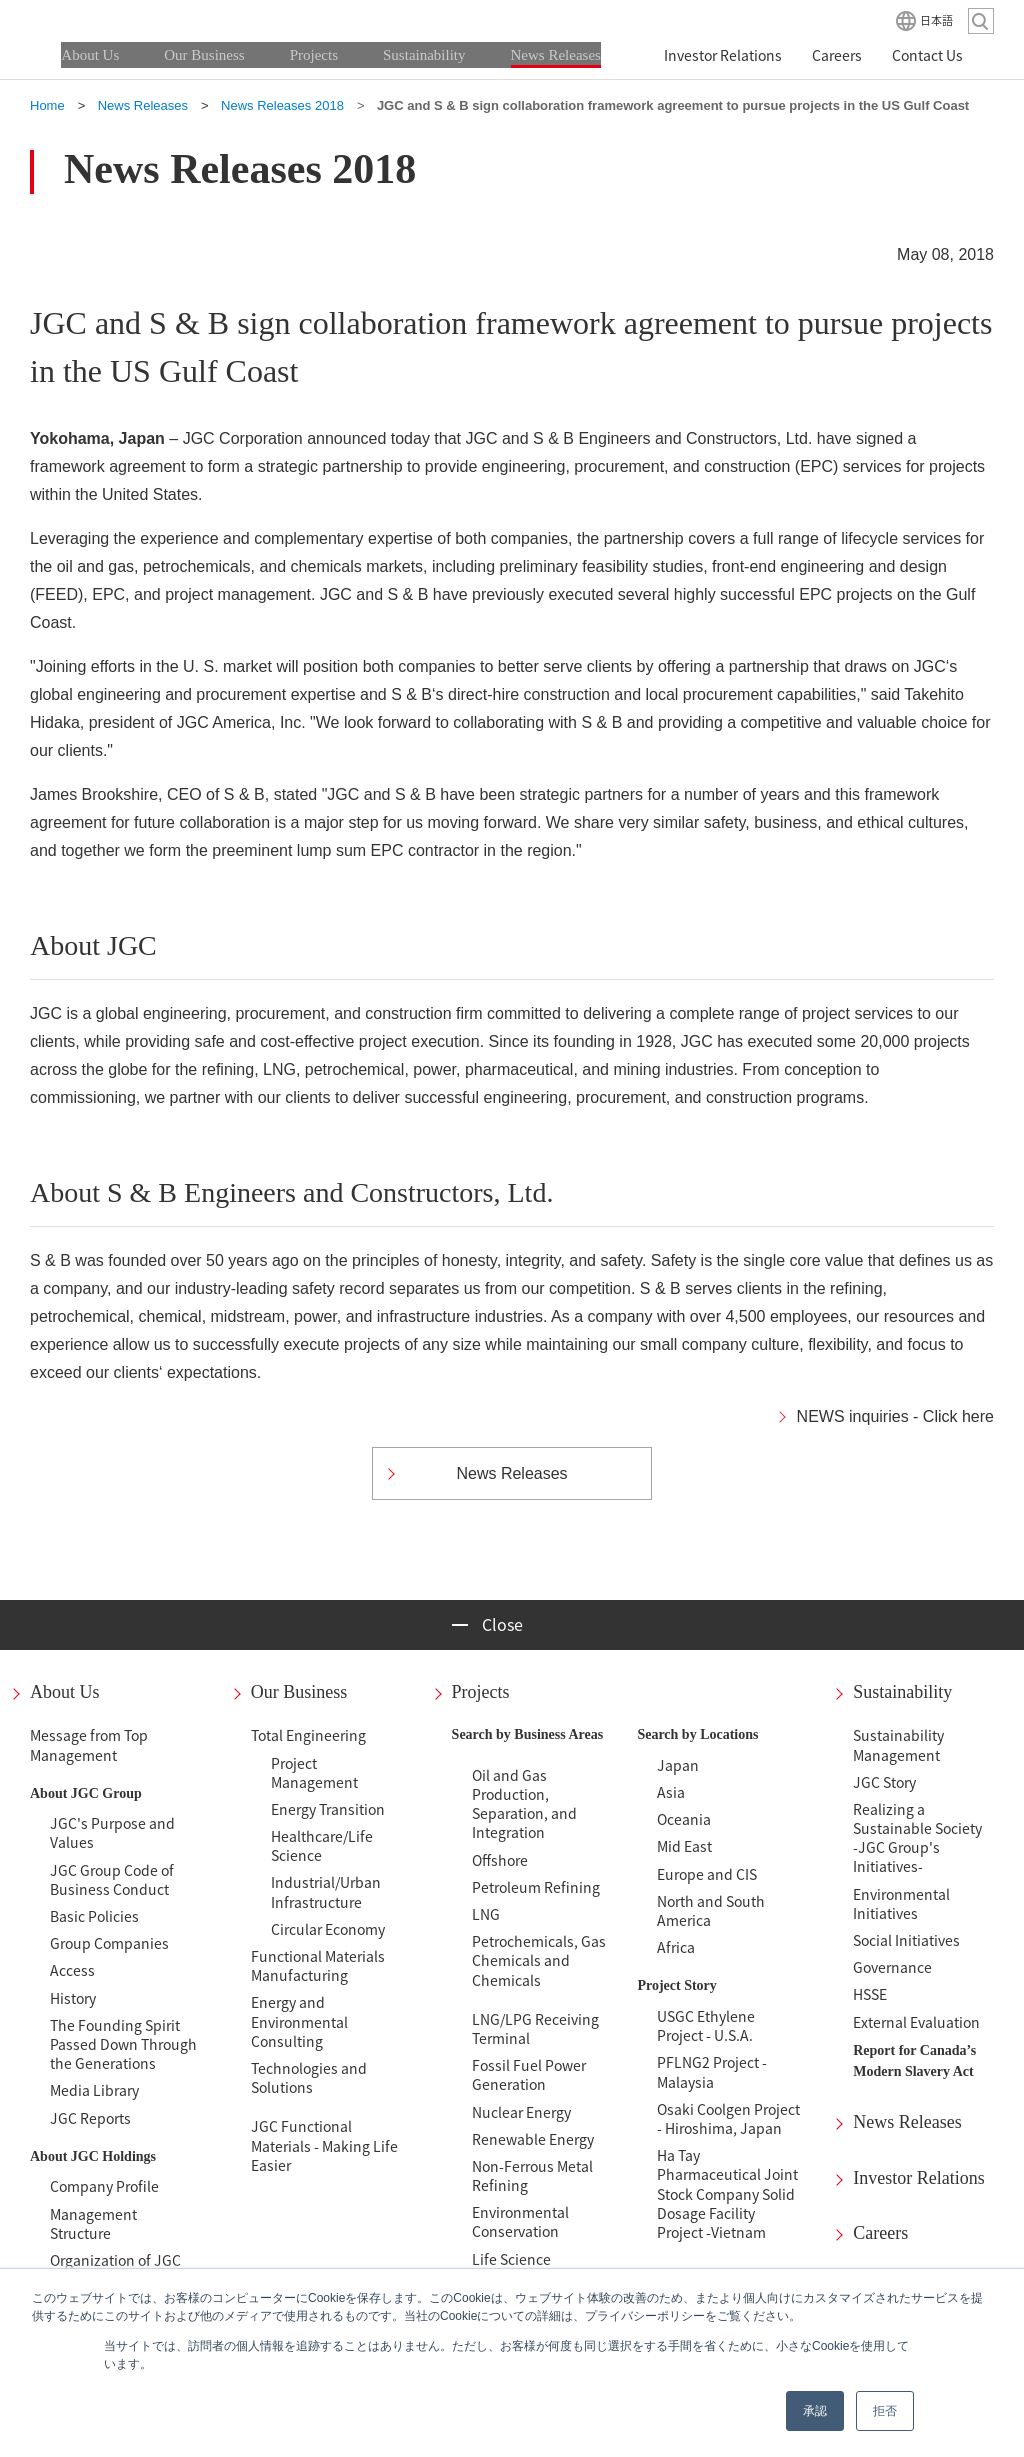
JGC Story (884, 1782)
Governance (892, 1967)
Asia (671, 1792)
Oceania (684, 1819)
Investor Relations (918, 2178)
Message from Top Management (89, 1744)
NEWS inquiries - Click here (895, 1416)
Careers (880, 2233)
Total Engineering (308, 1735)
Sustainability (902, 1692)
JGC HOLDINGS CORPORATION (130, 20)
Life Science (511, 2259)
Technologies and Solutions (309, 2077)
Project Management (314, 1772)
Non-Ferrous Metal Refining (532, 2175)
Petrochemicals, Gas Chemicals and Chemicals (539, 1960)
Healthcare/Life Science (322, 1845)
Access (72, 1970)
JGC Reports (90, 2118)
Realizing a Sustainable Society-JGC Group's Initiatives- (917, 1838)
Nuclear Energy (521, 2112)
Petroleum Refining (536, 1887)
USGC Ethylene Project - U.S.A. (706, 2025)
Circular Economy (328, 1929)
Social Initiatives (906, 1940)
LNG (486, 1914)
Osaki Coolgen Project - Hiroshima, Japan (728, 2118)
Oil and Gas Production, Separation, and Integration (524, 1804)
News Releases (907, 2122)
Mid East (684, 1846)
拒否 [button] (885, 2411)
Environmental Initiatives (901, 1903)
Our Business (299, 1692)
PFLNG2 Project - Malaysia (712, 2071)
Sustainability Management (898, 1744)
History (73, 1998)
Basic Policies (94, 1916)
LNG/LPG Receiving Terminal (535, 2028)
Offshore (500, 1860)
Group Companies (109, 1943)
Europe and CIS (707, 1874)
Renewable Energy (533, 2139)
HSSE (870, 1994)
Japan (678, 1765)
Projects (481, 1692)
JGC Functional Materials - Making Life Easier (324, 2145)
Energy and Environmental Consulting (299, 2021)
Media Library (94, 2090)
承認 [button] (815, 2411)
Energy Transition (328, 1809)
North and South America (711, 1910)
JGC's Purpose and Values (112, 1832)
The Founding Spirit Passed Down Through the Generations (123, 2044)
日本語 (936, 20)
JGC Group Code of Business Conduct (112, 1879)
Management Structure (93, 2223)
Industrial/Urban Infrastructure (326, 1891)
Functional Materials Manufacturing (318, 1965)
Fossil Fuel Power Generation (529, 2074)
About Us (65, 1692)
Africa (676, 1947)
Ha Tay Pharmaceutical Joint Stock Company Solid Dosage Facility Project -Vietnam (727, 2193)
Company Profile (104, 2186)
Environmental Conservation (520, 2221)
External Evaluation (916, 2022)
